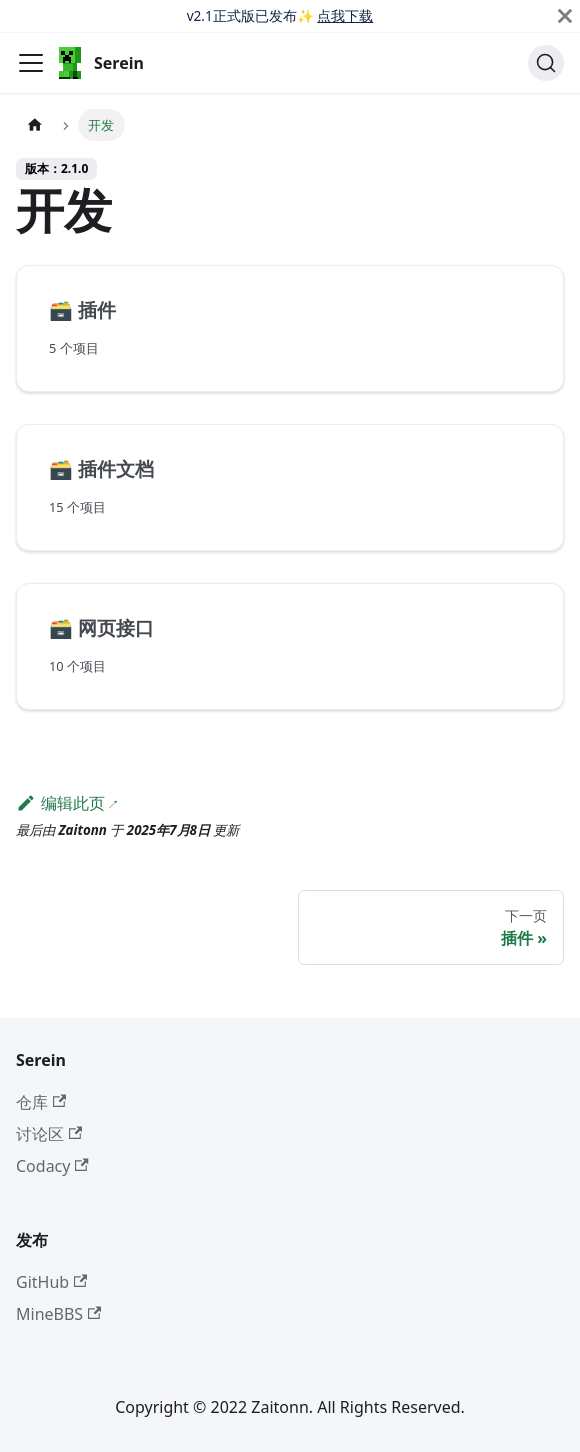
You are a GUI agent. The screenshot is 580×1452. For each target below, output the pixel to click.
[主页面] (35, 124)
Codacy (52, 1166)
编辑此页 (60, 803)
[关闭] (565, 16)
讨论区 (49, 1134)
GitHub (51, 1282)
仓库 (41, 1102)
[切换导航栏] (31, 63)
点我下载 (345, 15)
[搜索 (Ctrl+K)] (546, 63)
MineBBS (58, 1314)
